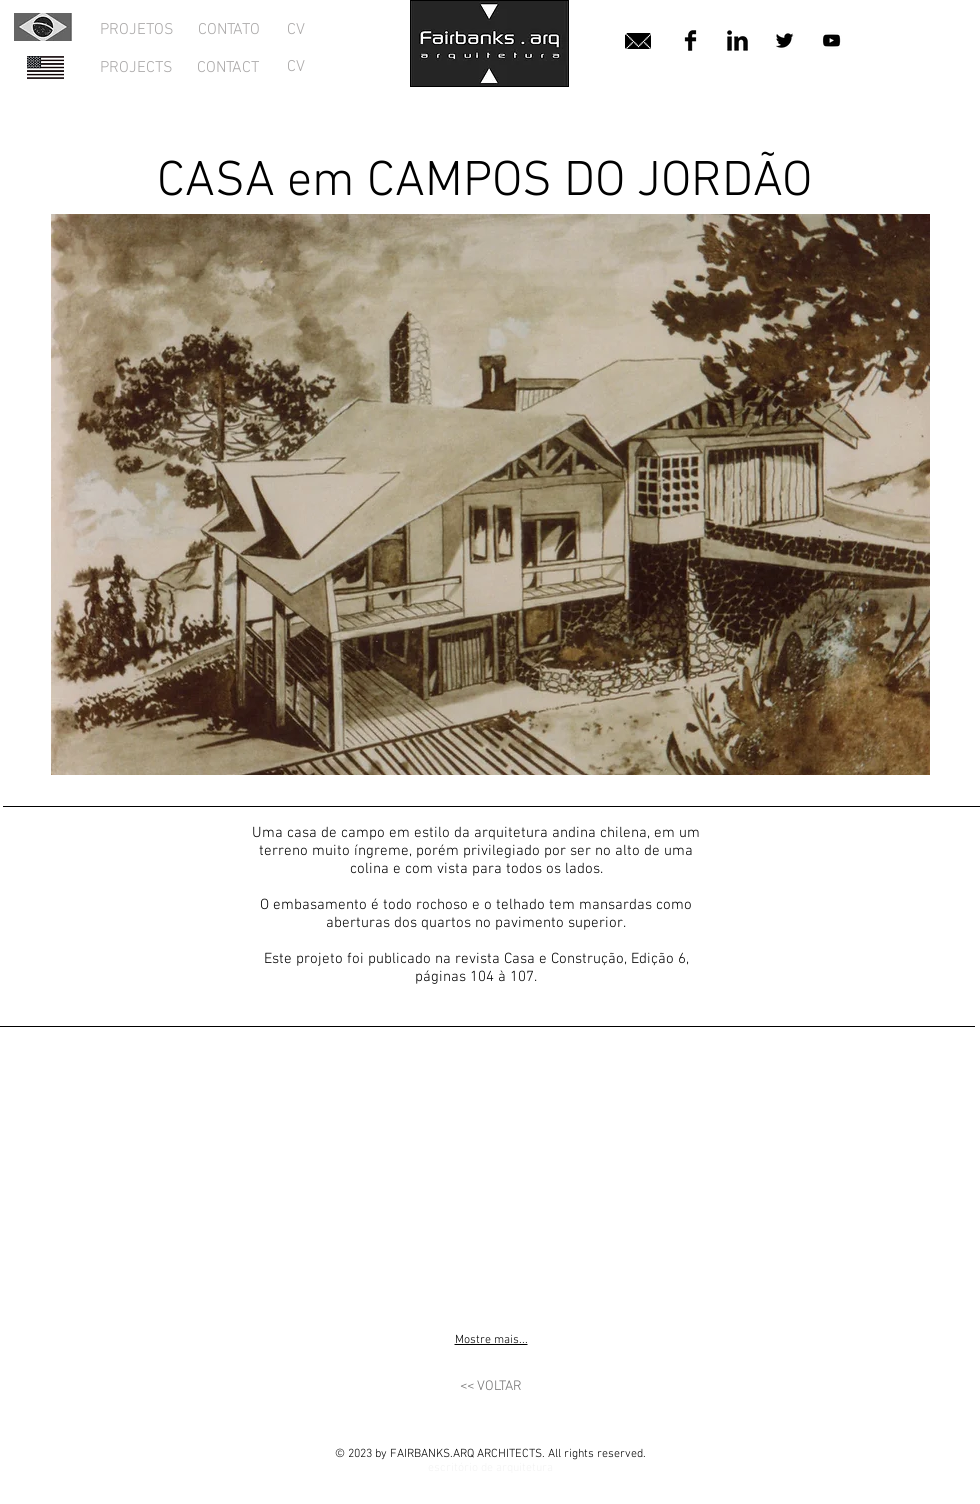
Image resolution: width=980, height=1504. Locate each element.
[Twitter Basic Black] (784, 40)
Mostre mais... (491, 1340)
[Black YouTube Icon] (831, 40)
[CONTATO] (228, 30)
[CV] (296, 30)
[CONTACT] (227, 68)
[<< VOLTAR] (491, 1387)
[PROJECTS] (136, 68)
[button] (160, 1175)
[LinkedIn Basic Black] (737, 40)
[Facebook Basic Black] (690, 40)
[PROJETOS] (136, 30)
